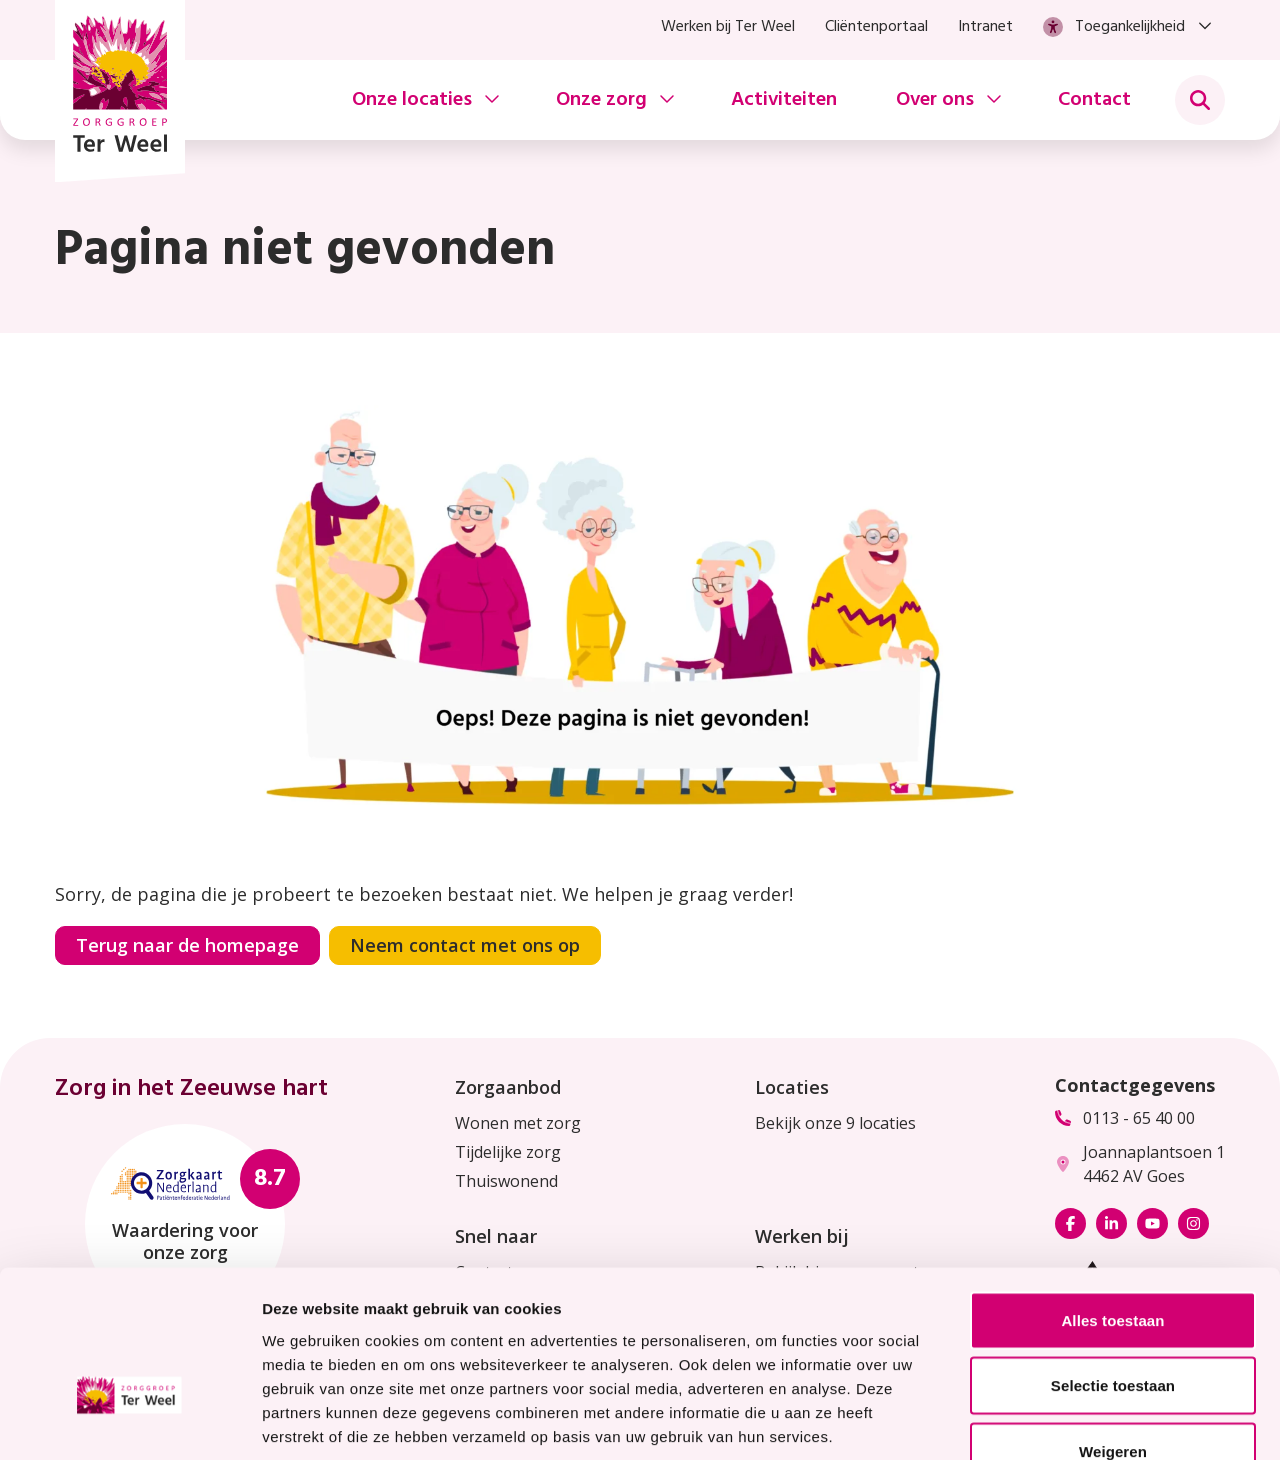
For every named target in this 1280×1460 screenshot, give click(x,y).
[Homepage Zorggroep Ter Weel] (120, 91)
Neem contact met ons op (465, 945)
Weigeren (1113, 1328)
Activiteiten (784, 100)
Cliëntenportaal (876, 27)
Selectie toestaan (1113, 1263)
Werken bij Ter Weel (728, 27)
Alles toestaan (1112, 1197)
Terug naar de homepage (187, 945)
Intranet (985, 27)
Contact (1094, 100)
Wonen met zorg (518, 1123)
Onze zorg (601, 100)
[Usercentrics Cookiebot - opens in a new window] (129, 1421)
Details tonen (1080, 1420)
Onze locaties (412, 100)
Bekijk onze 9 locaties (835, 1123)
